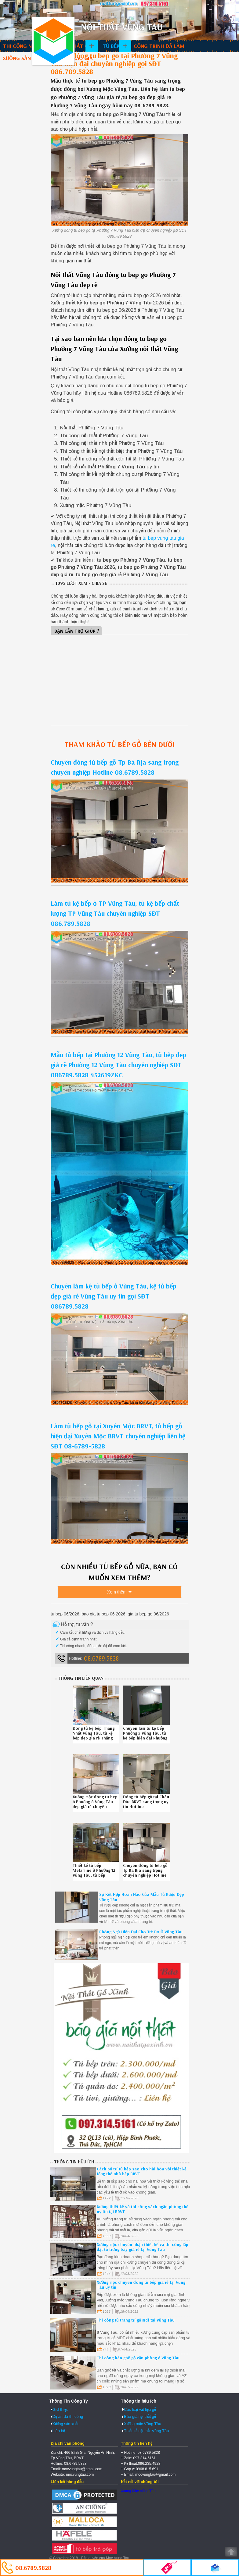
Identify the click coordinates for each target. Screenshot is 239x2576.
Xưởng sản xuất (24, 58)
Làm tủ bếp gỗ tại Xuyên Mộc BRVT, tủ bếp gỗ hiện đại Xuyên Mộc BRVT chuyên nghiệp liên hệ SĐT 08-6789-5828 (118, 1436)
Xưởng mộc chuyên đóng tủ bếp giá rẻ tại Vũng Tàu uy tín (141, 2284)
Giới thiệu (60, 2409)
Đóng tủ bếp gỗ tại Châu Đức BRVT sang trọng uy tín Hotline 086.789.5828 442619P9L (146, 1806)
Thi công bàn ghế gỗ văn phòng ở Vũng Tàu (138, 2358)
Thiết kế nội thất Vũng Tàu (146, 2431)
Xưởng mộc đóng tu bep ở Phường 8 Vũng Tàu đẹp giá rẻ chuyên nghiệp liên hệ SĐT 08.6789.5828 (95, 1806)
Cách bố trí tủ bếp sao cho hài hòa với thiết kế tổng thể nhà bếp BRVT (141, 2171)
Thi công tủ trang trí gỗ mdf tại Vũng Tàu (136, 2320)
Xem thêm (117, 1592)
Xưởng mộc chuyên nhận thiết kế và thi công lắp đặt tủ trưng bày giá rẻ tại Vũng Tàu (142, 2247)
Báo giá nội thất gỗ (140, 2416)
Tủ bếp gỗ (115, 45)
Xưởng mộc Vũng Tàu (142, 2423)
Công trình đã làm (159, 45)
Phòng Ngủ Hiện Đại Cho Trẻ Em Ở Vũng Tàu (141, 1932)
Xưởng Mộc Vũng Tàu (138, 2491)
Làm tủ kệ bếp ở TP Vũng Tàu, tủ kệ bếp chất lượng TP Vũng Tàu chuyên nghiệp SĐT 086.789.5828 (115, 913)
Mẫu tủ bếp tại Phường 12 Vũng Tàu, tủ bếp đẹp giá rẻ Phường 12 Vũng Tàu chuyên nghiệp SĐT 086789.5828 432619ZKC (118, 1064)
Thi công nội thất (27, 45)
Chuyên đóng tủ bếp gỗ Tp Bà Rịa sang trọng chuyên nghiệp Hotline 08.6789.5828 (145, 1872)
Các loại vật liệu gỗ (140, 2409)
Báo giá (83, 58)
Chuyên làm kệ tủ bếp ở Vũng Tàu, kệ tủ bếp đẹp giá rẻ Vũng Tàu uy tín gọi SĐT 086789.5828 (113, 1296)
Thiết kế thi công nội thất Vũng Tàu (53, 41)
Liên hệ (59, 2431)
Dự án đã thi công (68, 2416)
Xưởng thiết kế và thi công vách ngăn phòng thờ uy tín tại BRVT (142, 2209)
